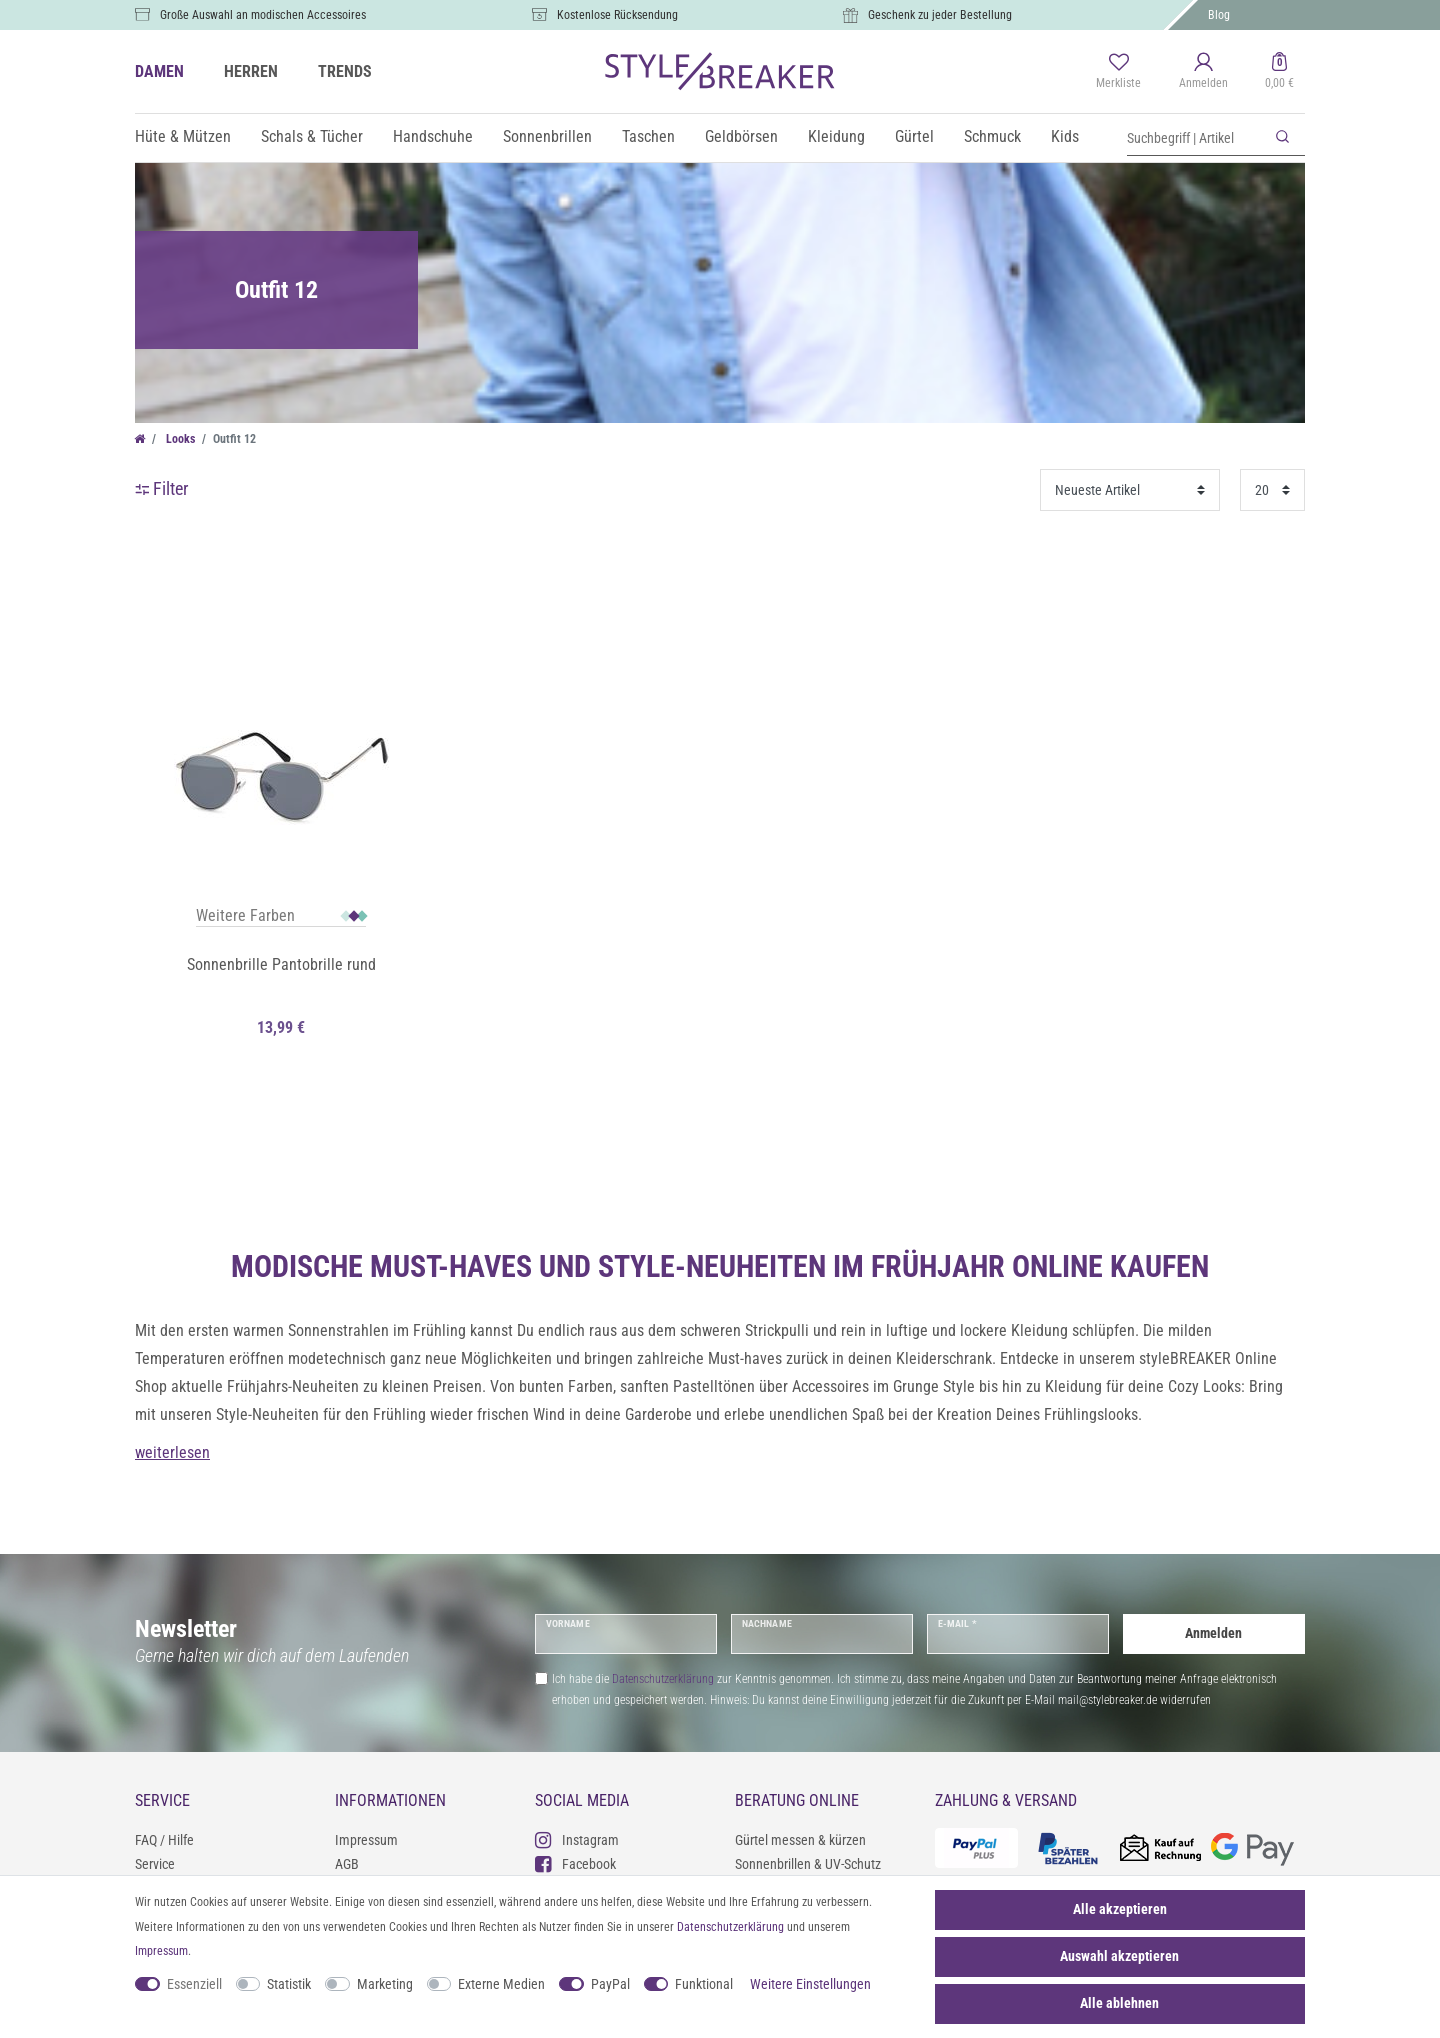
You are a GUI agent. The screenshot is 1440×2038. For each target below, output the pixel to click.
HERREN (251, 71)
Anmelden (1213, 1633)
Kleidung (836, 136)
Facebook (575, 1863)
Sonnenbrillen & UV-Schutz (808, 1864)
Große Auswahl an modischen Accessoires (263, 15)
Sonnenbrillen (547, 136)
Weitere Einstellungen (810, 1984)
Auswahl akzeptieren (1119, 1956)
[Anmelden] (1203, 72)
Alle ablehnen (1119, 2003)
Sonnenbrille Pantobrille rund (281, 964)
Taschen (648, 136)
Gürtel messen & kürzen (800, 1840)
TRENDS (345, 71)
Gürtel (914, 136)
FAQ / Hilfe (164, 1840)
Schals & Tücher (312, 136)
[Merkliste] (1118, 72)
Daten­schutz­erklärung (730, 1927)
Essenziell (194, 1984)
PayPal (610, 1984)
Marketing (385, 1984)
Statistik (289, 1984)
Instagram (577, 1839)
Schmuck (992, 136)
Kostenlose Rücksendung (617, 15)
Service (155, 1864)
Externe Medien (501, 1984)
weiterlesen (172, 1452)
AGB (347, 1864)
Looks (179, 439)
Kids (1065, 136)
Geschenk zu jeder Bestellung (940, 15)
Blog (1219, 15)
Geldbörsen (741, 136)
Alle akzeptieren (1120, 1909)
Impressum (366, 1840)
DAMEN (159, 71)
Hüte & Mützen (183, 136)
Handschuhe (433, 136)
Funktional (704, 1984)
